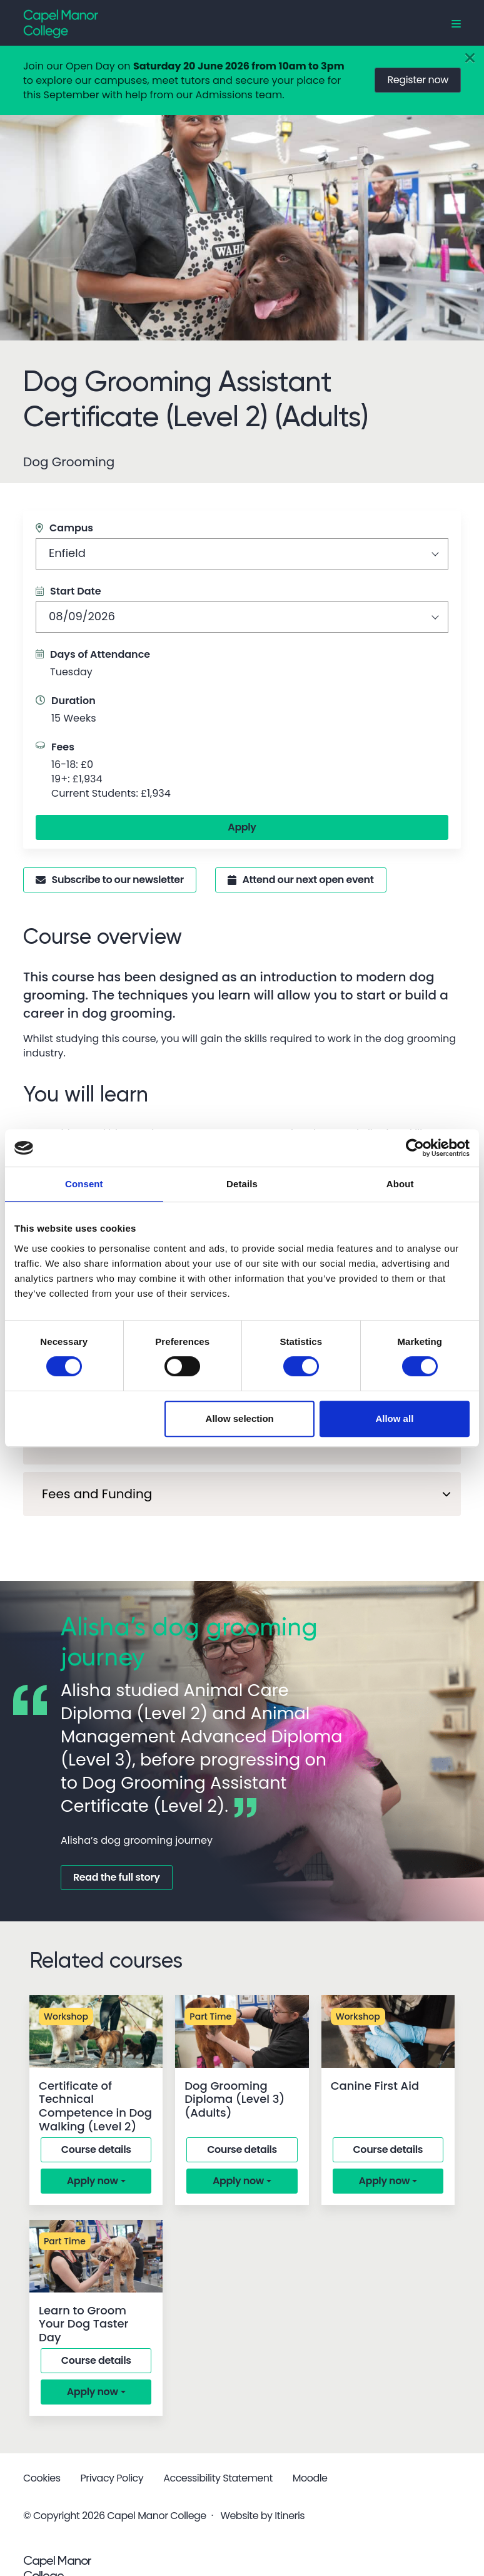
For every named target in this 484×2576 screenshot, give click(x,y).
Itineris (290, 2515)
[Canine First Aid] (388, 2031)
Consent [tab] (84, 1183)
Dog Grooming (68, 462)
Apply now (92, 2181)
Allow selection (240, 1418)
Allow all (394, 1418)
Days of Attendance (100, 654)
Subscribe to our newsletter (110, 879)
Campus (64, 528)
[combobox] (242, 554)
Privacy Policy (112, 2478)
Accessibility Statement (218, 2478)
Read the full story (116, 1877)
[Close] (469, 58)
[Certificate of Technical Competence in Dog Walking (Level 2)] (96, 2031)
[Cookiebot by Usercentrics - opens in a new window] (415, 1147)
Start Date (68, 591)
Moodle (310, 2478)
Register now (417, 80)
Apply (242, 827)
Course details (96, 2149)
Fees (62, 747)
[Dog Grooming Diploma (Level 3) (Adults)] (241, 2031)
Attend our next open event (301, 879)
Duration (73, 700)
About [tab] (400, 1183)
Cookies (42, 2478)
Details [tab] (242, 1183)
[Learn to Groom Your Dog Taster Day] (96, 2256)
